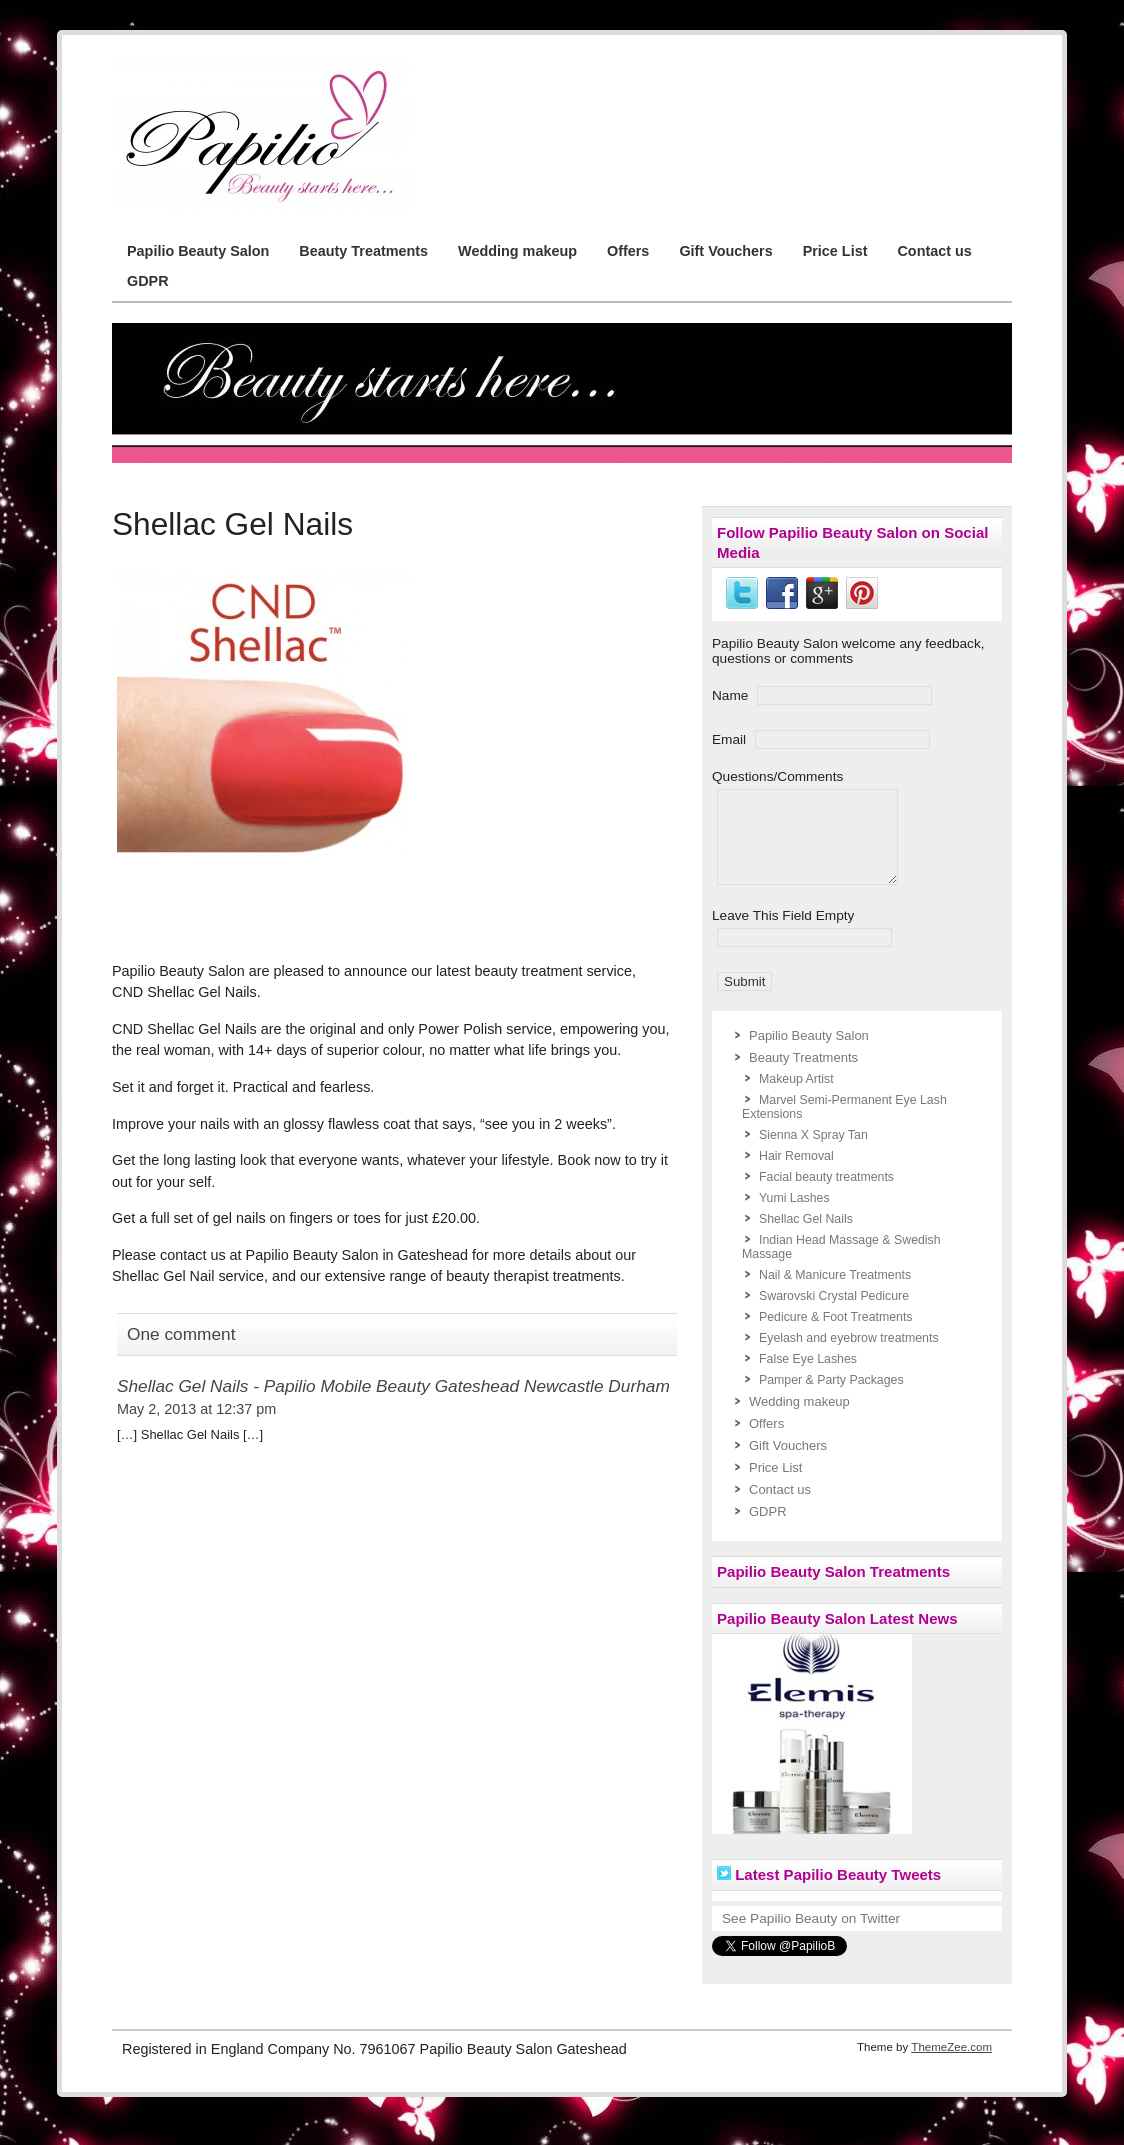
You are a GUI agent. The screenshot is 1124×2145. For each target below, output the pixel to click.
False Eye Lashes (808, 1377)
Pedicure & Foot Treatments (836, 1335)
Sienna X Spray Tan (813, 1153)
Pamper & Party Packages (831, 1398)
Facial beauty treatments (826, 1195)
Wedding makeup (517, 251)
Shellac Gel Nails (806, 1237)
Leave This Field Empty (783, 933)
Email (729, 739)
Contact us (934, 251)
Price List (835, 251)
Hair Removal (796, 1174)
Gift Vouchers (725, 251)
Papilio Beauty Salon (198, 251)
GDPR (148, 281)
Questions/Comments (777, 776)
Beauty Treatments (363, 251)
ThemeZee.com (951, 2065)
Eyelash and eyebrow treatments (849, 1356)
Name (730, 695)
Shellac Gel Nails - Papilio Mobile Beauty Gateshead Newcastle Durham (393, 1386)
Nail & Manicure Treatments (835, 1293)
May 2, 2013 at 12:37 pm (196, 1409)
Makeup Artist (796, 1097)
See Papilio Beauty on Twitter (811, 1936)
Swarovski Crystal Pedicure (834, 1314)
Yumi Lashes (794, 1216)
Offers (628, 251)
